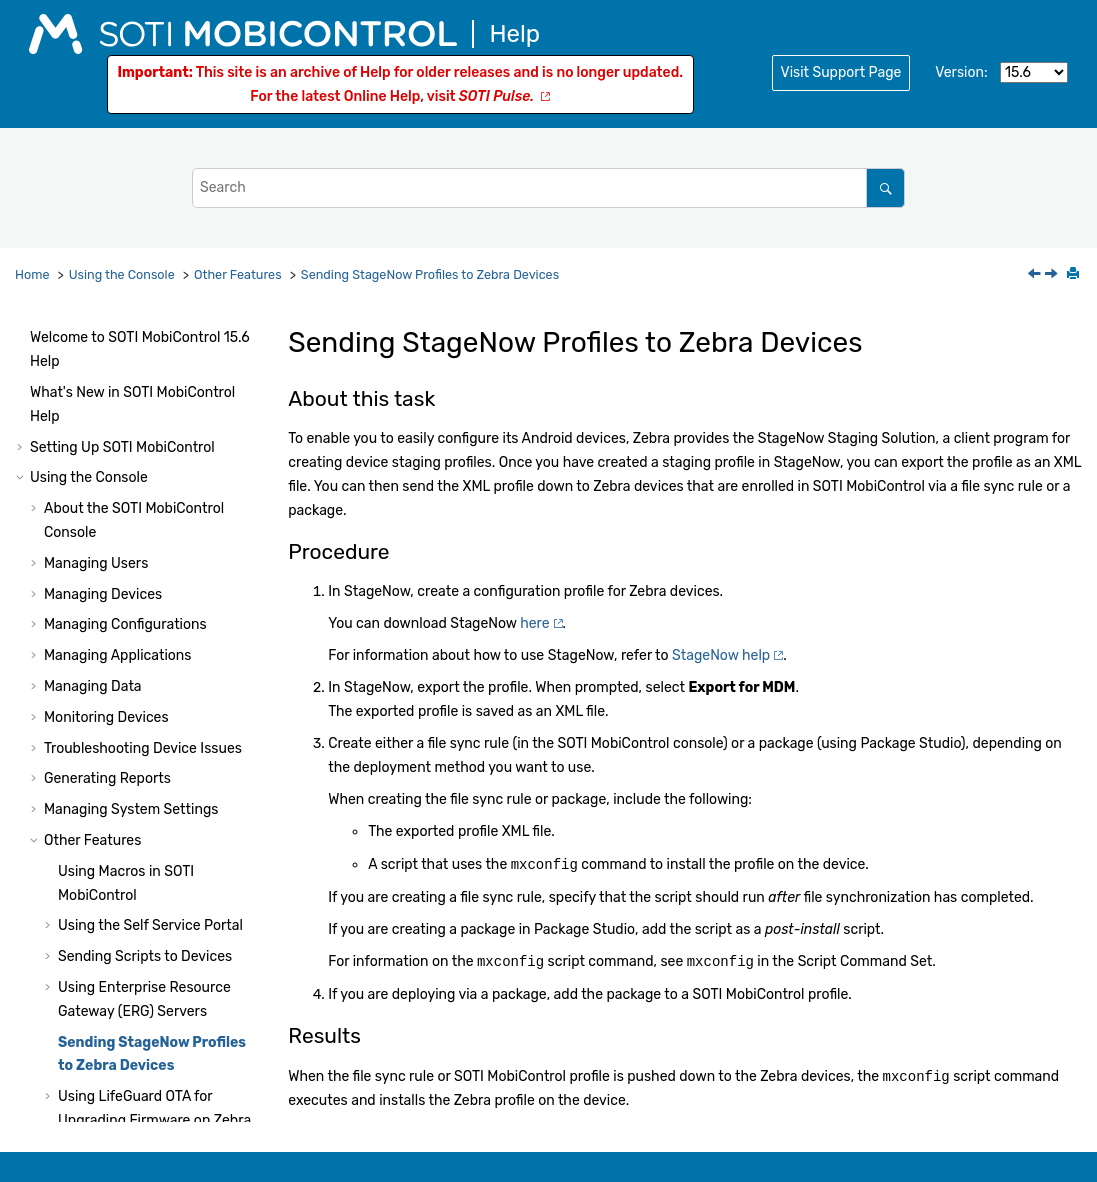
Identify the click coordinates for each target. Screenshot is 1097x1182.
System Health (77, 1121)
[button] (50, 344)
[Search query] (548, 187)
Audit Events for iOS (122, 1036)
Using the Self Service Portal (150, 397)
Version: (961, 72)
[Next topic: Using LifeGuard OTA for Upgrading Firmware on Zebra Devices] (1053, 275)
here (534, 623)
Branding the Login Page (138, 756)
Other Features (238, 274)
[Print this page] (1075, 275)
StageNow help (721, 655)
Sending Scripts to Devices (145, 428)
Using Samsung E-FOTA (135, 841)
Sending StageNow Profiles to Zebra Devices (430, 274)
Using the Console (122, 274)
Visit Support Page (841, 72)
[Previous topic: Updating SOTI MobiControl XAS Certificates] (1036, 275)
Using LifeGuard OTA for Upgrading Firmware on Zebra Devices (154, 592)
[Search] (885, 187)
